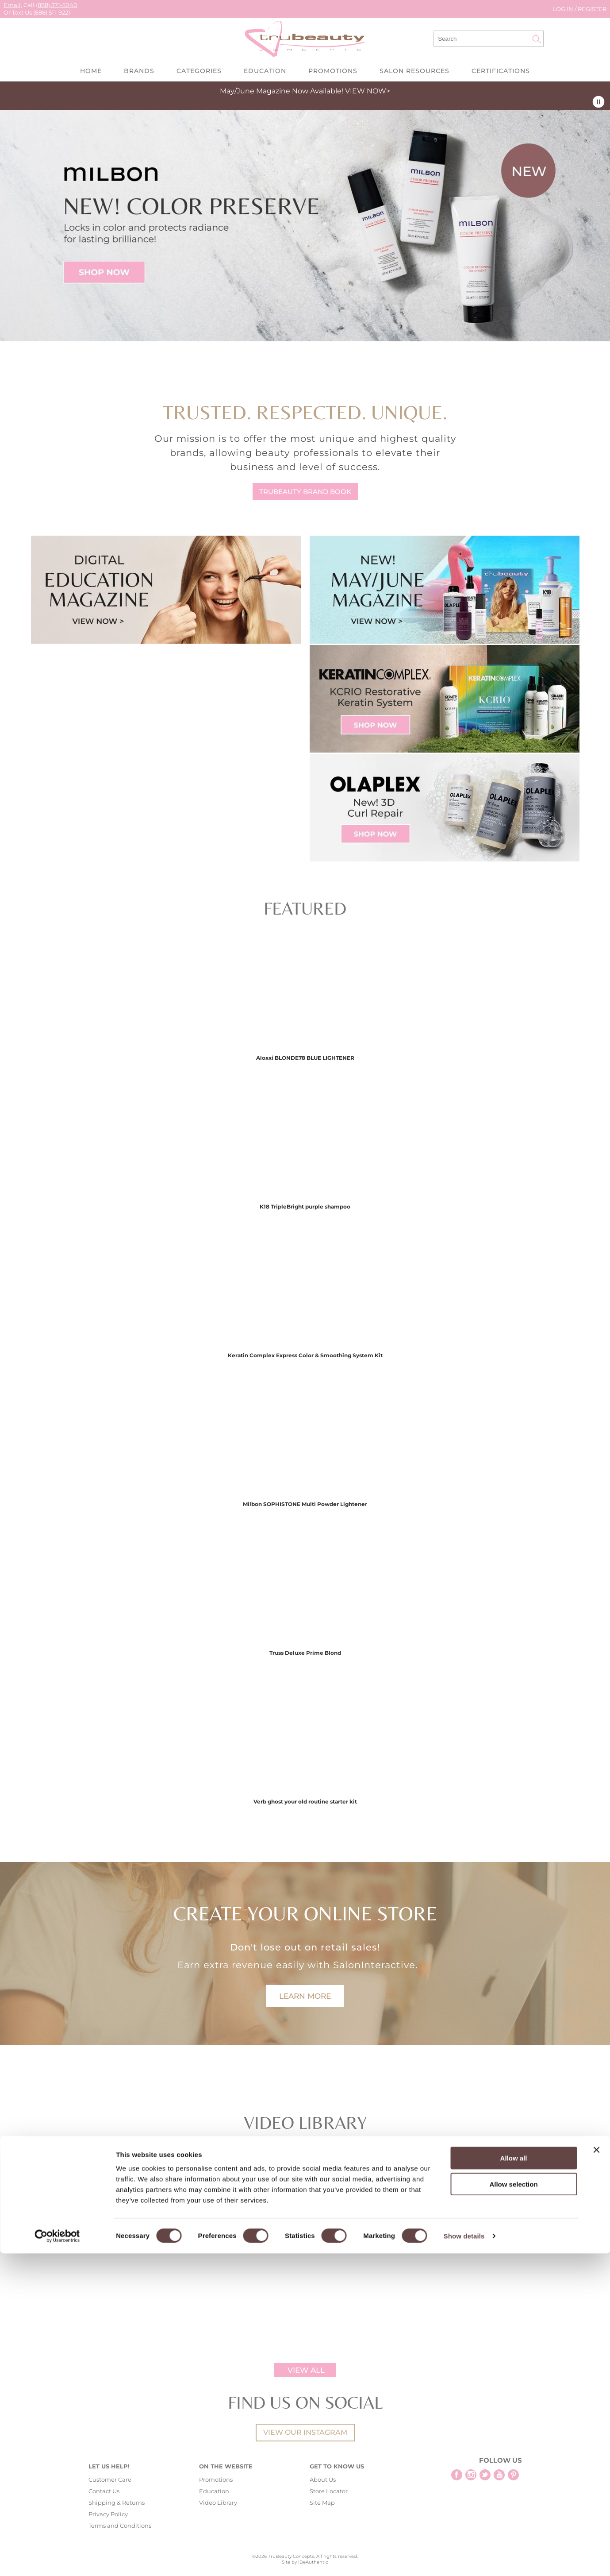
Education (265, 71)
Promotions (332, 71)
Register (592, 8)
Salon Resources (414, 71)
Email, (13, 4)
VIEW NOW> (367, 91)
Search (536, 39)
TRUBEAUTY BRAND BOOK (305, 491)
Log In (563, 8)
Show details (464, 2558)
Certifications (501, 71)
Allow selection (513, 2506)
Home (91, 71)
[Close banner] (596, 2472)
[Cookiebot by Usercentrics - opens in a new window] (57, 2558)
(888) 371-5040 (56, 4)
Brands (139, 71)
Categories (199, 71)
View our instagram (305, 2432)
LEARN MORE (305, 1996)
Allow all (513, 2480)
